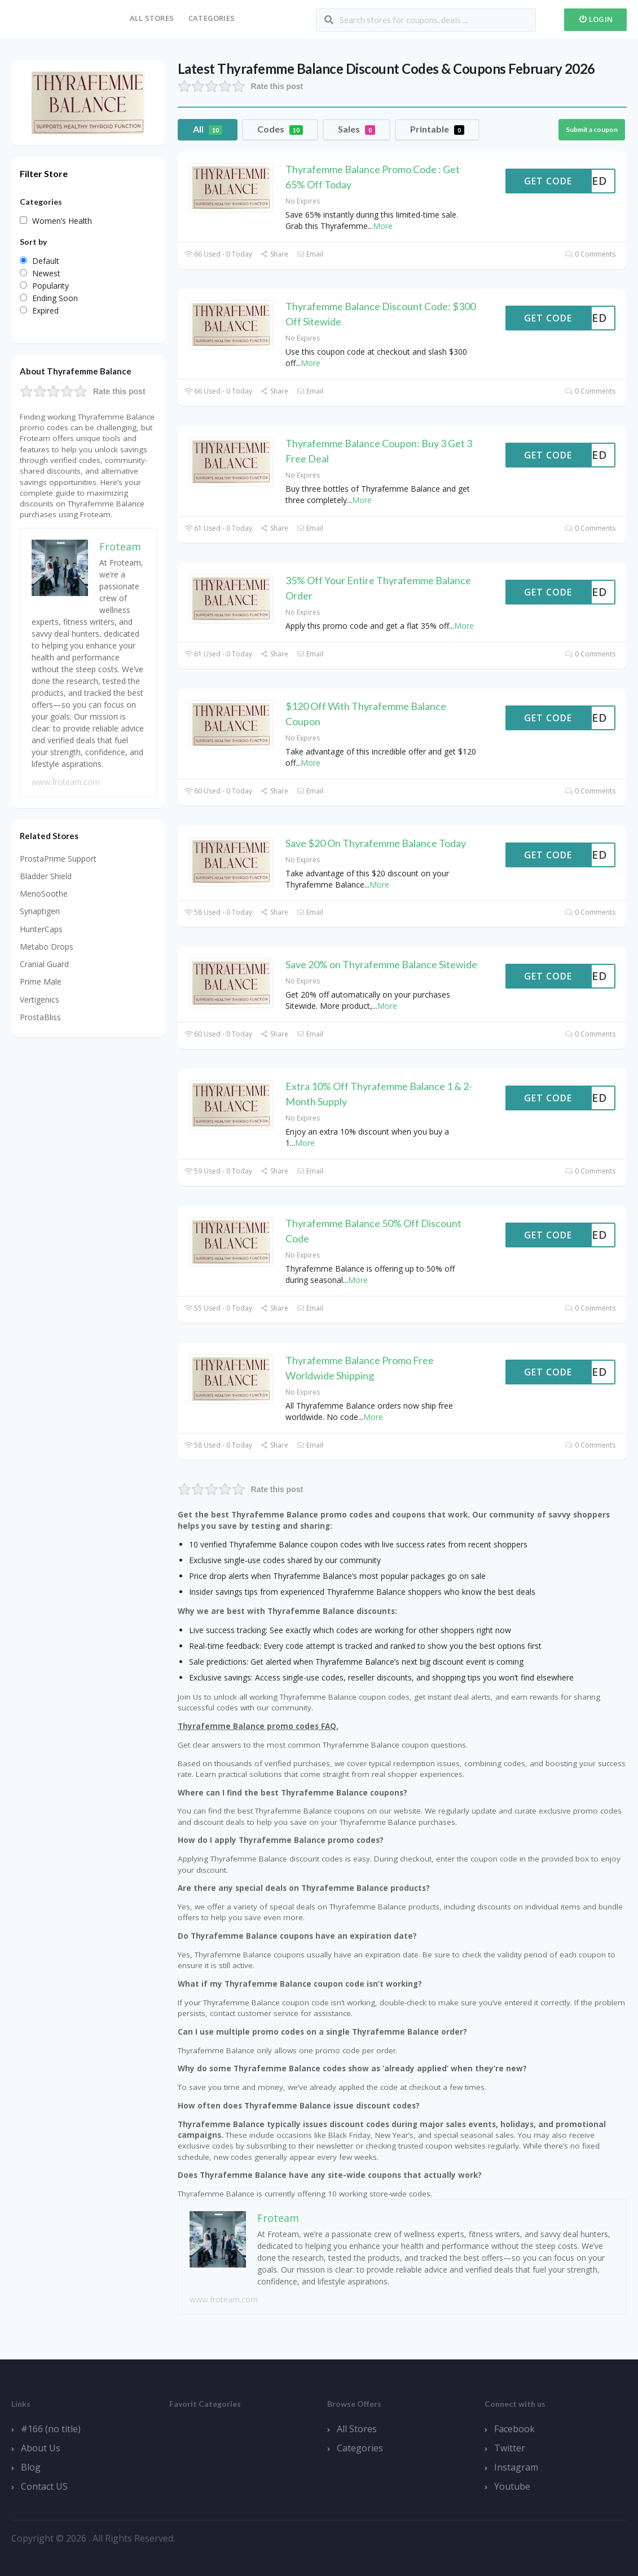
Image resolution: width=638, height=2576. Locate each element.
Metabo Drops (46, 946)
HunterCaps (41, 929)
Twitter (509, 2448)
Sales (356, 129)
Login (595, 19)
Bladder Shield (46, 876)
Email (310, 254)
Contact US (44, 2486)
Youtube (512, 2486)
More (383, 225)
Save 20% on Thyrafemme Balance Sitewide (381, 964)
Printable (437, 129)
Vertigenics (39, 999)
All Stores (152, 18)
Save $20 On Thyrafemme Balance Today (375, 843)
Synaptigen (40, 911)
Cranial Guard (44, 964)
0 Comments (590, 254)
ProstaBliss (40, 1017)
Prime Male (40, 981)
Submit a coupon (592, 129)
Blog (31, 2467)
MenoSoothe (44, 893)
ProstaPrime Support (58, 858)
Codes (280, 129)
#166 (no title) (51, 2429)
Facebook (514, 2429)
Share (274, 254)
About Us (40, 2448)
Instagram (516, 2467)
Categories (211, 18)
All (207, 129)
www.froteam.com (224, 2299)
